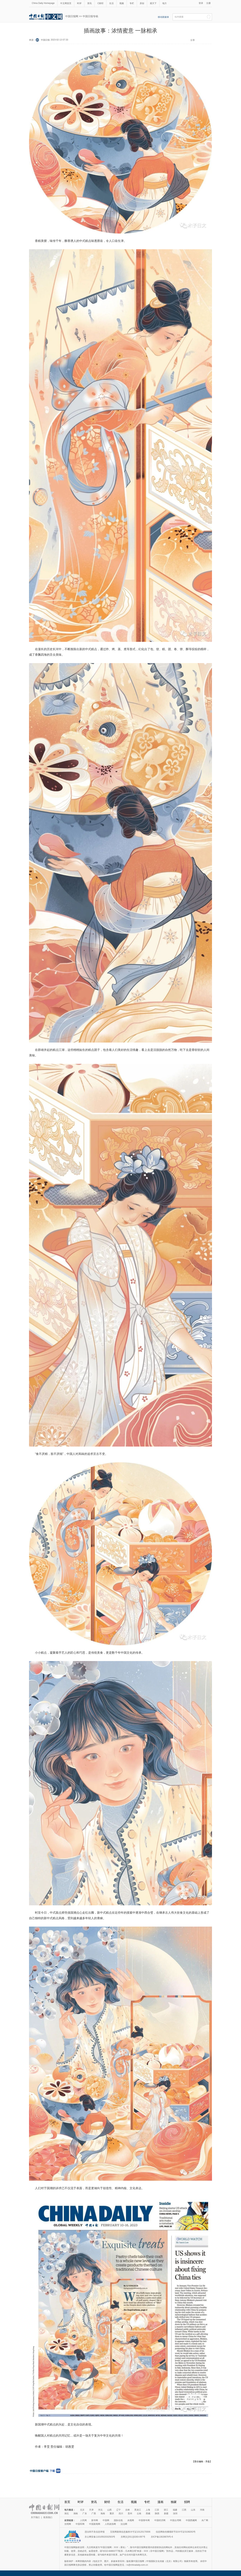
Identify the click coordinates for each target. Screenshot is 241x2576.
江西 (184, 2510)
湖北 (66, 2513)
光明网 (67, 2524)
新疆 (166, 2513)
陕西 (157, 2513)
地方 (164, 3)
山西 (109, 2510)
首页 (67, 2502)
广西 (93, 2513)
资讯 (89, 3)
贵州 (130, 2513)
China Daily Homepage (43, 3)
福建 (175, 2510)
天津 (91, 2510)
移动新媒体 (163, 17)
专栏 (132, 3)
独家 (174, 2502)
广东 (84, 2513)
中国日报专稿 (90, 16)
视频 (121, 3)
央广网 (204, 2520)
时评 (79, 3)
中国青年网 (144, 2520)
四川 (121, 2513)
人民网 (83, 2520)
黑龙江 (137, 2510)
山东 (193, 2510)
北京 (82, 2510)
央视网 (130, 2520)
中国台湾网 (175, 2520)
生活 (111, 3)
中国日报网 (71, 16)
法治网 (123, 2524)
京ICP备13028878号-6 (162, 2537)
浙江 (166, 2510)
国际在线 (118, 2520)
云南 (139, 2513)
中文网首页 (65, 3)
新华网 (94, 2520)
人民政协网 (110, 2524)
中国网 (106, 2520)
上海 (148, 2510)
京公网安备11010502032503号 (100, 2537)
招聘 (187, 2502)
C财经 (100, 3)
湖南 (75, 2513)
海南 (103, 2513)
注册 (208, 3)
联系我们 (47, 2517)
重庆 (112, 2513)
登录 (201, 3)
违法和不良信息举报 (95, 2532)
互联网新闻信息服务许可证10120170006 (130, 2532)
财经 (107, 2502)
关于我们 (35, 2517)
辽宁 (118, 2510)
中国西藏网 (191, 2520)
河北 (100, 2510)
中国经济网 (159, 2520)
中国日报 (45, 40)
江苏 (157, 2510)
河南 (202, 2510)
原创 (142, 3)
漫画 (160, 2502)
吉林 (127, 2510)
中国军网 (80, 2524)
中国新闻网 (94, 2524)
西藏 (148, 2513)
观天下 (153, 3)
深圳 (175, 2513)
